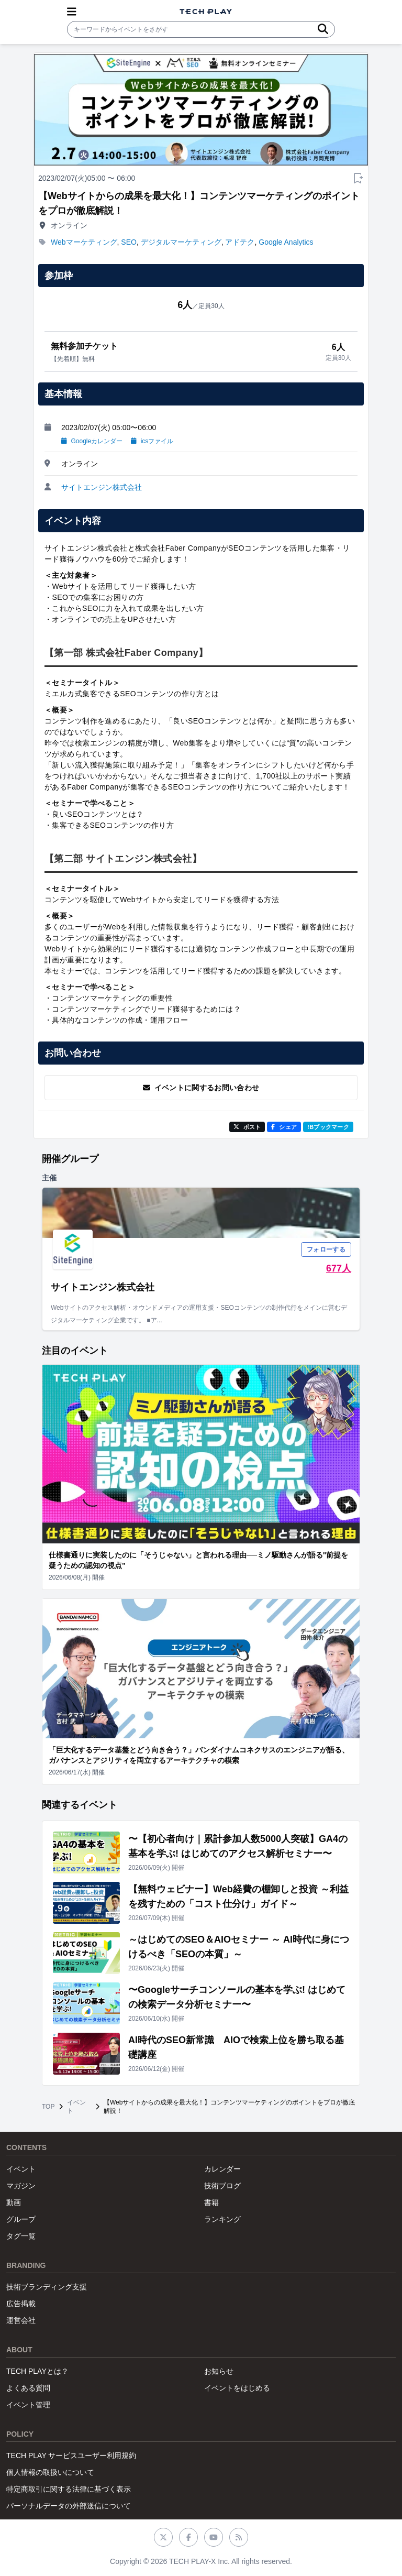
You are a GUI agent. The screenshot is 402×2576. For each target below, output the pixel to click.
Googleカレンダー (91, 441)
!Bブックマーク (328, 1127)
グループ (21, 2219)
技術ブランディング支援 (46, 2287)
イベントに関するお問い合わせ (201, 1087)
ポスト (247, 1127)
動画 (13, 2202)
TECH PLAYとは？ (37, 2371)
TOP (48, 2106)
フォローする (326, 1249)
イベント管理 (28, 2404)
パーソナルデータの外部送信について (68, 2506)
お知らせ (218, 2371)
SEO (129, 242)
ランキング (222, 2219)
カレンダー (222, 2169)
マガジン (21, 2186)
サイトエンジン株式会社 (101, 487)
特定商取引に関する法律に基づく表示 (68, 2489)
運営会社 (21, 2320)
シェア (284, 1127)
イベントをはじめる (237, 2388)
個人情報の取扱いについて (50, 2472)
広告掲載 (21, 2303)
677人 (338, 1268)
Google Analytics (286, 242)
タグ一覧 (21, 2236)
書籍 (211, 2202)
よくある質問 (28, 2388)
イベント (76, 2106)
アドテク (239, 242)
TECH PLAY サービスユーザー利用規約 (71, 2455)
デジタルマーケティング (181, 242)
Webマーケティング (84, 242)
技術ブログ (222, 2186)
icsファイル (152, 441)
